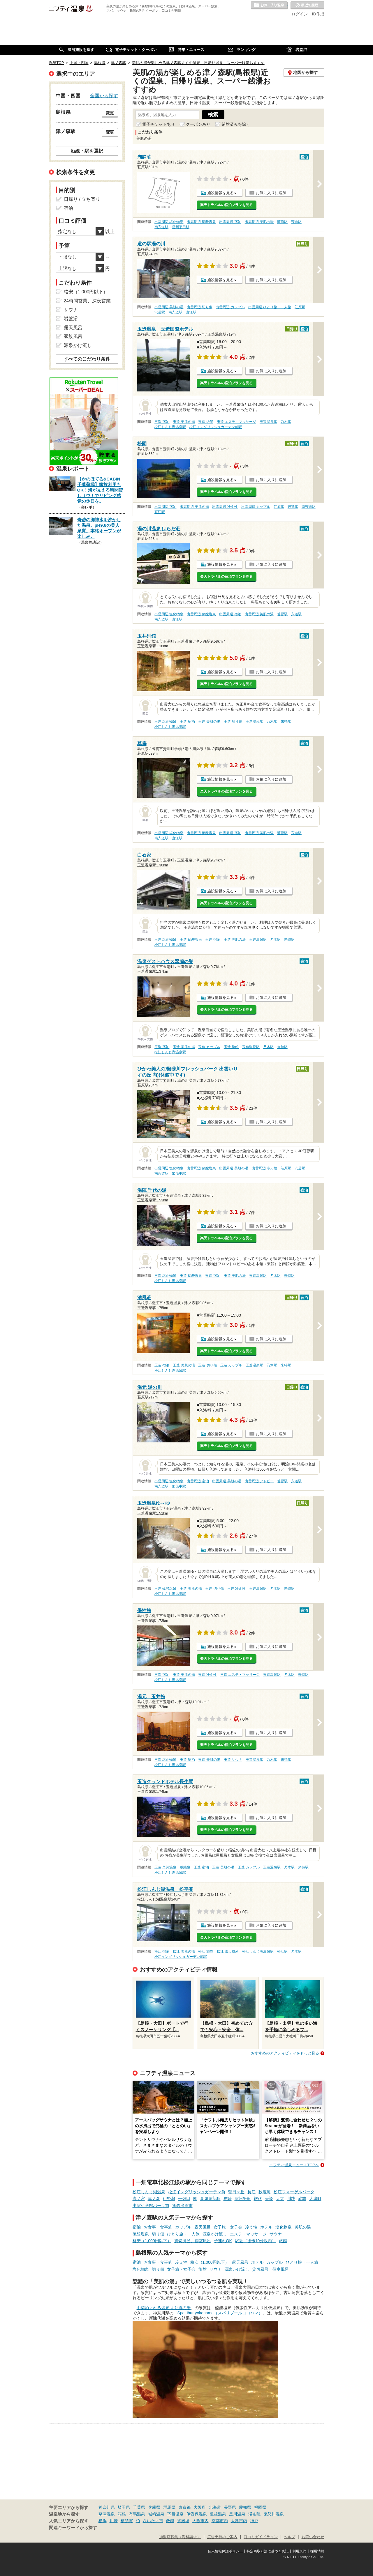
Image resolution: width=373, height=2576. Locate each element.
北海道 (215, 2507)
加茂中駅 (179, 1173)
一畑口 (184, 2198)
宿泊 (137, 2227)
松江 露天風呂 (228, 1951)
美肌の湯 (303, 2227)
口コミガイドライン (261, 2537)
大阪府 (199, 2507)
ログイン (299, 14)
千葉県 (139, 2507)
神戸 (254, 2520)
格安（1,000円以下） (152, 2240)
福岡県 (260, 2507)
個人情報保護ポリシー (225, 2551)
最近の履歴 (307, 5)
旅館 (283, 2240)
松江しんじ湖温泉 (149, 2191)
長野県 (230, 2507)
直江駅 (191, 312)
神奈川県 (106, 2507)
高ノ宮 (139, 2198)
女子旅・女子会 (228, 2227)
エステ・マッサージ (248, 2234)
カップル (183, 2227)
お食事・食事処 (158, 2227)
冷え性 (251, 2227)
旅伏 (258, 2198)
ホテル (266, 2227)
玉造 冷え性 (236, 1588)
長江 (251, 2191)
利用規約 (299, 2551)
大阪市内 (200, 2520)
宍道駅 (296, 222)
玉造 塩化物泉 (165, 721)
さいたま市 (153, 2520)
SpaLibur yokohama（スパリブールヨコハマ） (220, 2313)
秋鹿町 (264, 2191)
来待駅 (286, 721)
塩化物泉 (283, 2227)
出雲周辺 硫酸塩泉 (201, 222)
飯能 (170, 2520)
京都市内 (220, 2520)
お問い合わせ (313, 2537)
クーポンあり (198, 124)
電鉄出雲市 (182, 2205)
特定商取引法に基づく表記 (267, 2551)
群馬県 (169, 2507)
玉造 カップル (209, 1047)
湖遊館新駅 (210, 2198)
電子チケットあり (158, 124)
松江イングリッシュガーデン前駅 (215, 427)
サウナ (276, 2234)
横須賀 (127, 2520)
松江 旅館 (205, 1951)
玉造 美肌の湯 (184, 422)
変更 (110, 113)
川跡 (291, 2198)
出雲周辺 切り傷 (199, 307)
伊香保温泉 (196, 2514)
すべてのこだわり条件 (87, 359)
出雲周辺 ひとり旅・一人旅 (269, 307)
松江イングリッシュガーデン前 (196, 2191)
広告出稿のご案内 (222, 2537)
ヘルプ (289, 2537)
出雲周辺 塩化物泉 (168, 222)
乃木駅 (286, 422)
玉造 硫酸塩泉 (191, 939)
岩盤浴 (71, 318)
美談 (269, 2198)
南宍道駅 (161, 227)
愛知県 (245, 2507)
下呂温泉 (175, 2514)
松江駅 (282, 1951)
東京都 (184, 2507)
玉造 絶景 (205, 422)
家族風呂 (73, 336)
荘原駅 (282, 222)
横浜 (102, 2520)
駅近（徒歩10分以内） (255, 2240)
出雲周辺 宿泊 (230, 222)
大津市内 (239, 2520)
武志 (302, 2198)
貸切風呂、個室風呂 (192, 2240)
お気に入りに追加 (271, 193)
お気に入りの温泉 (269, 5)
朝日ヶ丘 (236, 2191)
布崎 (228, 2198)
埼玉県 (124, 2507)
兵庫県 (154, 2507)
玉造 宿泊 (161, 422)
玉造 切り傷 (233, 721)
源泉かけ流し (215, 2234)
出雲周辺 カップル (230, 307)
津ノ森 (154, 2198)
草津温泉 (106, 2514)
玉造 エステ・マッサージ (236, 422)
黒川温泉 (237, 2514)
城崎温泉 (156, 2514)
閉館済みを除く (235, 124)
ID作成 (318, 14)
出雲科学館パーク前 (151, 2205)
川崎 (114, 2520)
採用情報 (317, 2551)
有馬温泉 (137, 2514)
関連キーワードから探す (73, 2527)
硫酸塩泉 (141, 2234)
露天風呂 (202, 2227)
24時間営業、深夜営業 (87, 300)
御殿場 (183, 2520)
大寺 (280, 2198)
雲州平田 (243, 2198)
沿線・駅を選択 (87, 150)
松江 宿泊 (161, 1951)
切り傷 (158, 2234)
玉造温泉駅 (268, 422)
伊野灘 (169, 2198)
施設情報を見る (220, 193)
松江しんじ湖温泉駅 (170, 427)
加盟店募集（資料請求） (180, 2537)
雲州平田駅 (180, 227)
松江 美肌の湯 (184, 1951)
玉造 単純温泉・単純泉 (172, 1867)
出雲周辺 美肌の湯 (259, 222)
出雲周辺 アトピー (259, 1481)
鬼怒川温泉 (273, 2514)
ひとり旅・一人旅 (183, 2234)
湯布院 (254, 2514)
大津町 (315, 2198)
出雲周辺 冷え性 (224, 507)
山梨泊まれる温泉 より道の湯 (164, 2307)
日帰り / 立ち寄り (82, 199)
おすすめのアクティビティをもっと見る (285, 2053)
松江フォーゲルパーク (294, 2191)
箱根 (122, 2514)
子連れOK (223, 2240)
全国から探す (104, 95)
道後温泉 (218, 2514)
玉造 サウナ (233, 1760)
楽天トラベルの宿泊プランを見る (226, 205)
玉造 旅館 (231, 1047)
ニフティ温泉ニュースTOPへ (294, 2165)
